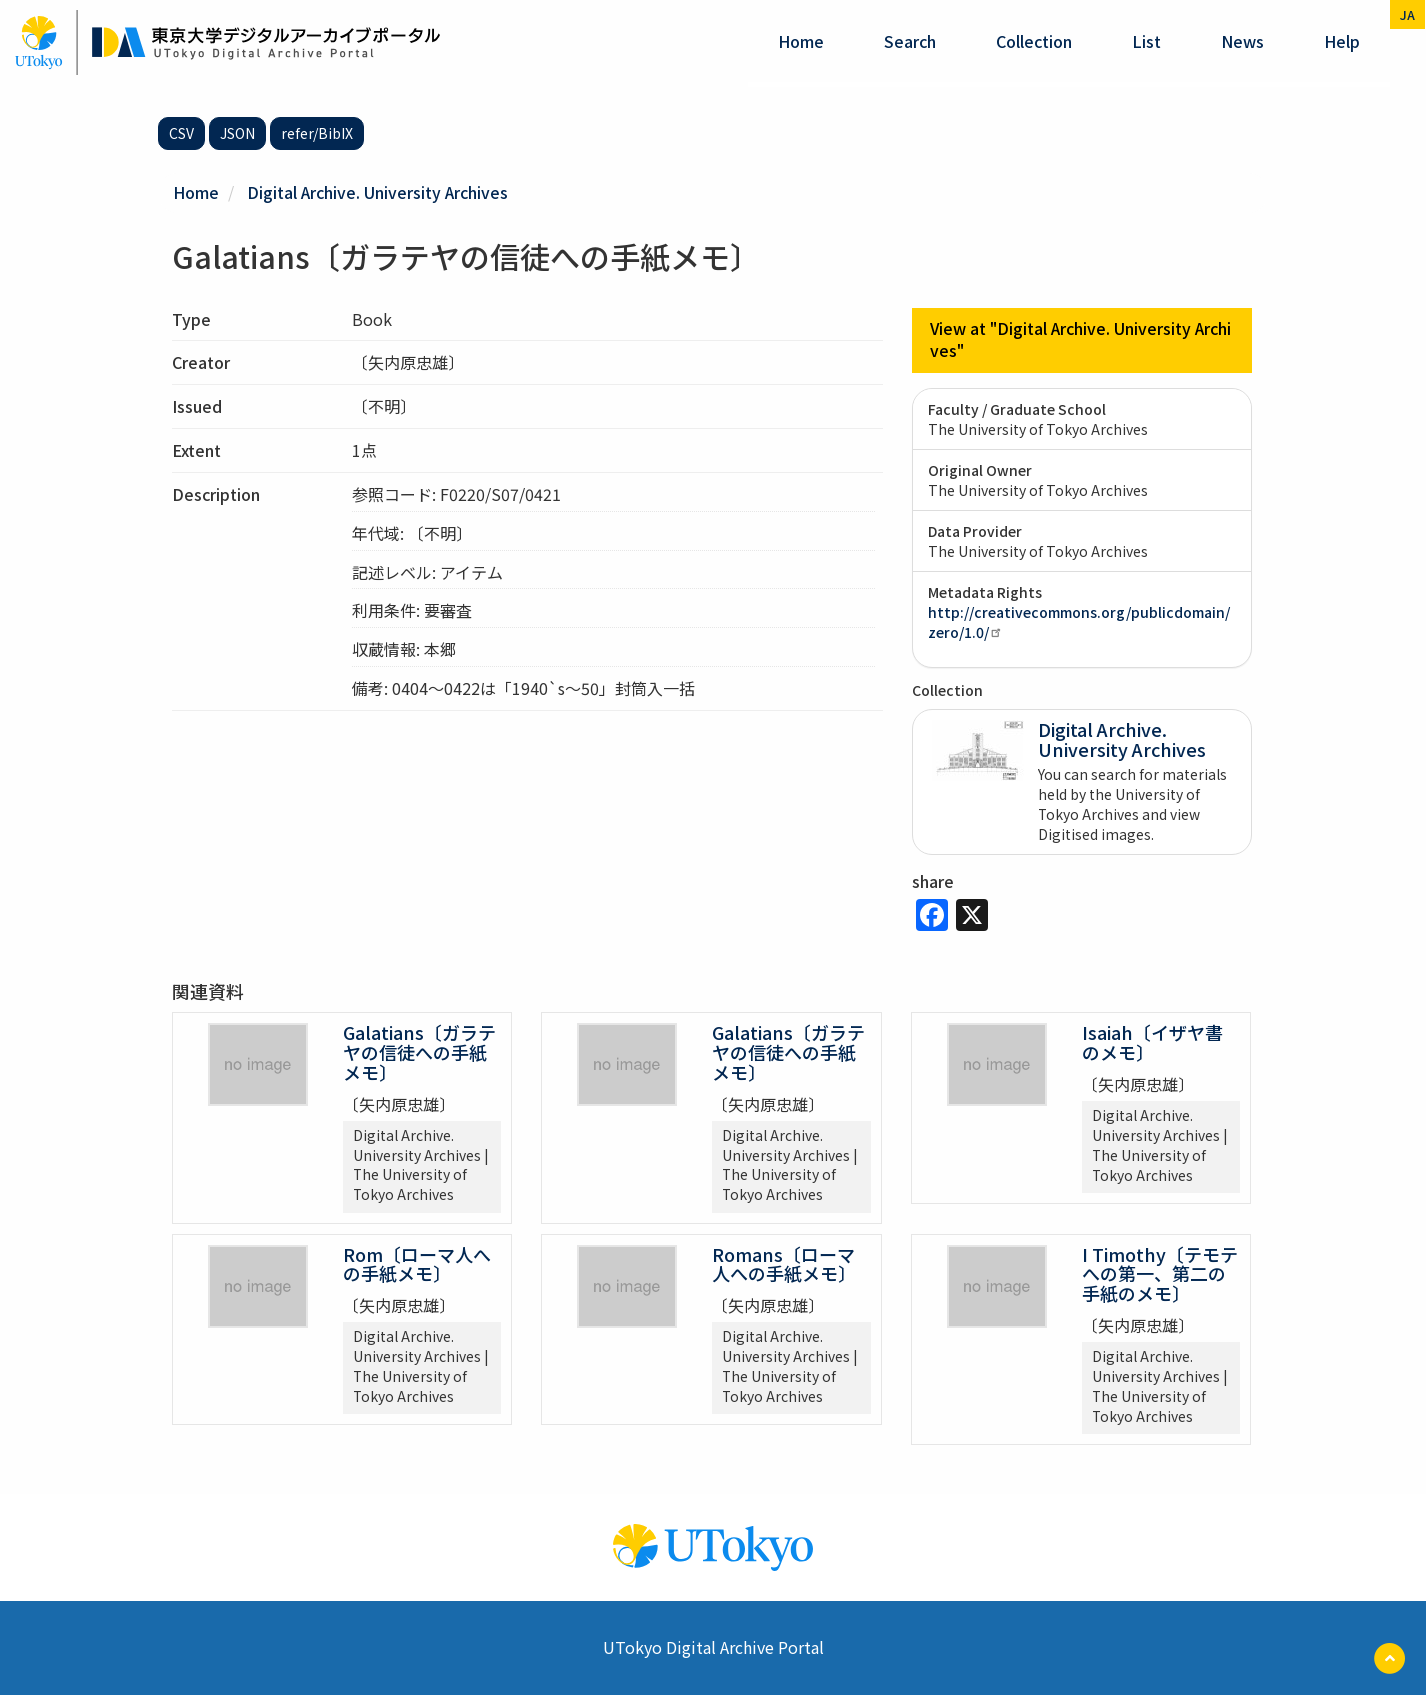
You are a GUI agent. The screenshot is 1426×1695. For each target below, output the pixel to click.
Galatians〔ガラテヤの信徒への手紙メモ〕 (419, 1052)
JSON (237, 133)
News (1242, 41)
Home (801, 41)
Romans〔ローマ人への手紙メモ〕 (784, 1263)
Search (910, 41)
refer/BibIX (317, 133)
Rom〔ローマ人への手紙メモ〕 (417, 1263)
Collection (1034, 41)
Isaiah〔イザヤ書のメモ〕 (1152, 1042)
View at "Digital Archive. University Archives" (1082, 339)
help (1342, 41)
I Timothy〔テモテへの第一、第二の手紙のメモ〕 (1160, 1273)
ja (1407, 14)
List (1146, 41)
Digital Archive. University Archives (378, 192)
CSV (181, 133)
